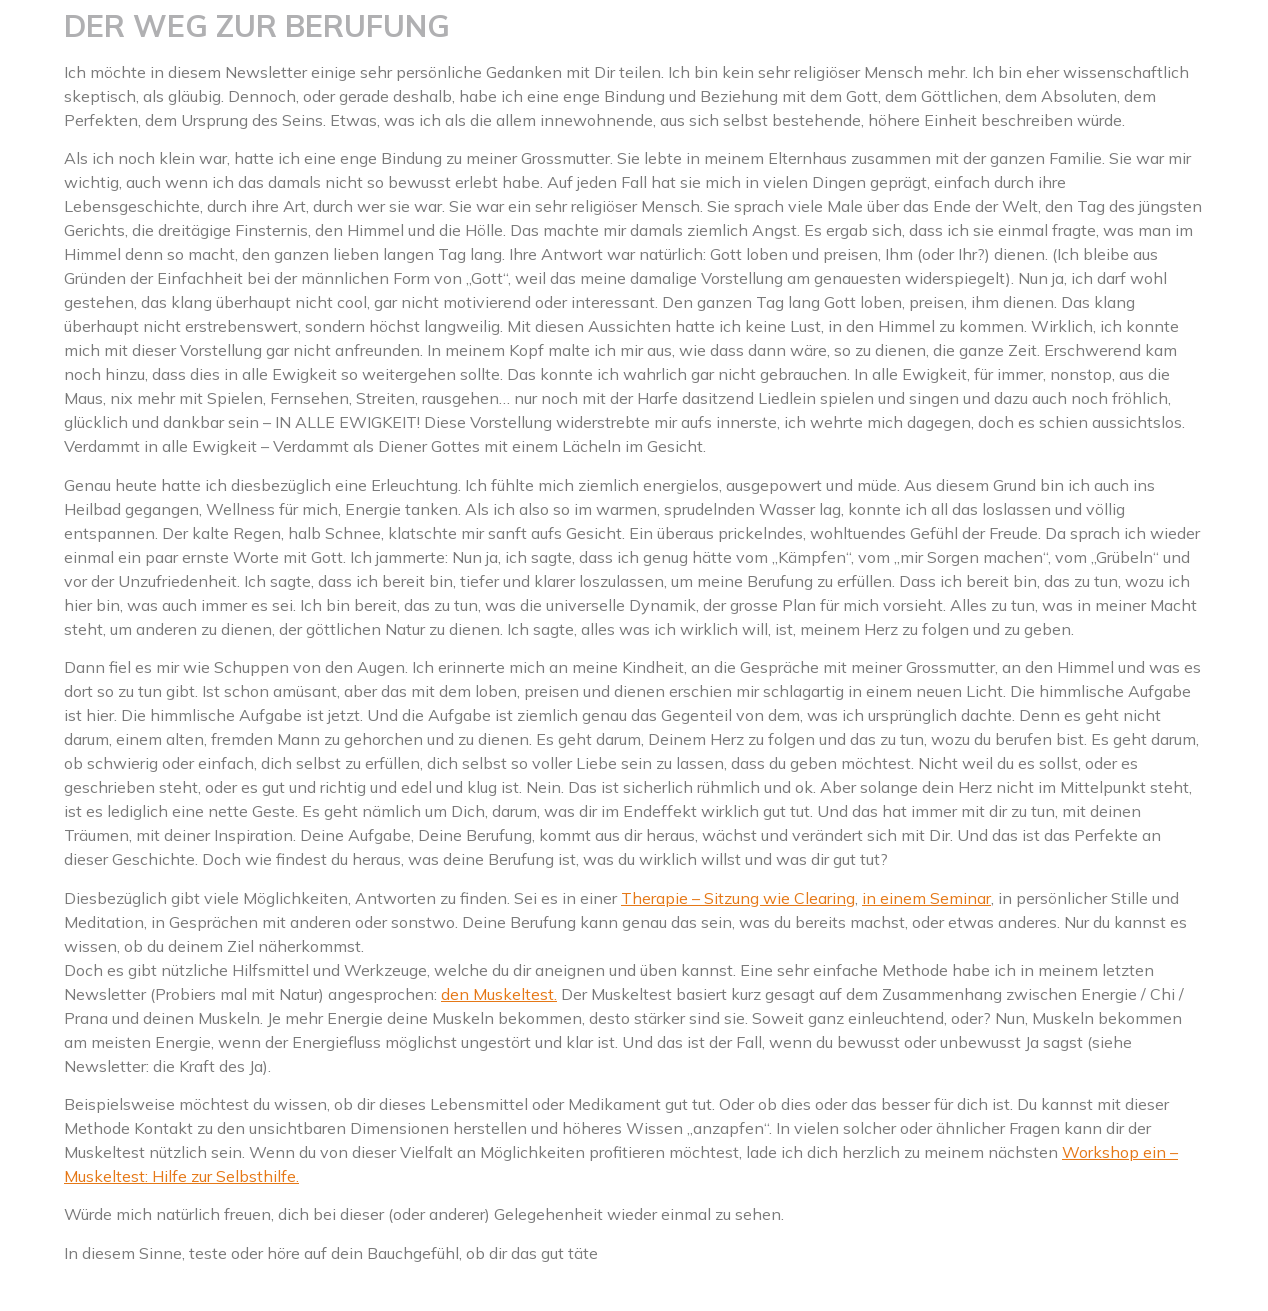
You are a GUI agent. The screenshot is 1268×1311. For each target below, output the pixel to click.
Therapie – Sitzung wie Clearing (738, 898)
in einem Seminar (926, 898)
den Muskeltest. (499, 994)
